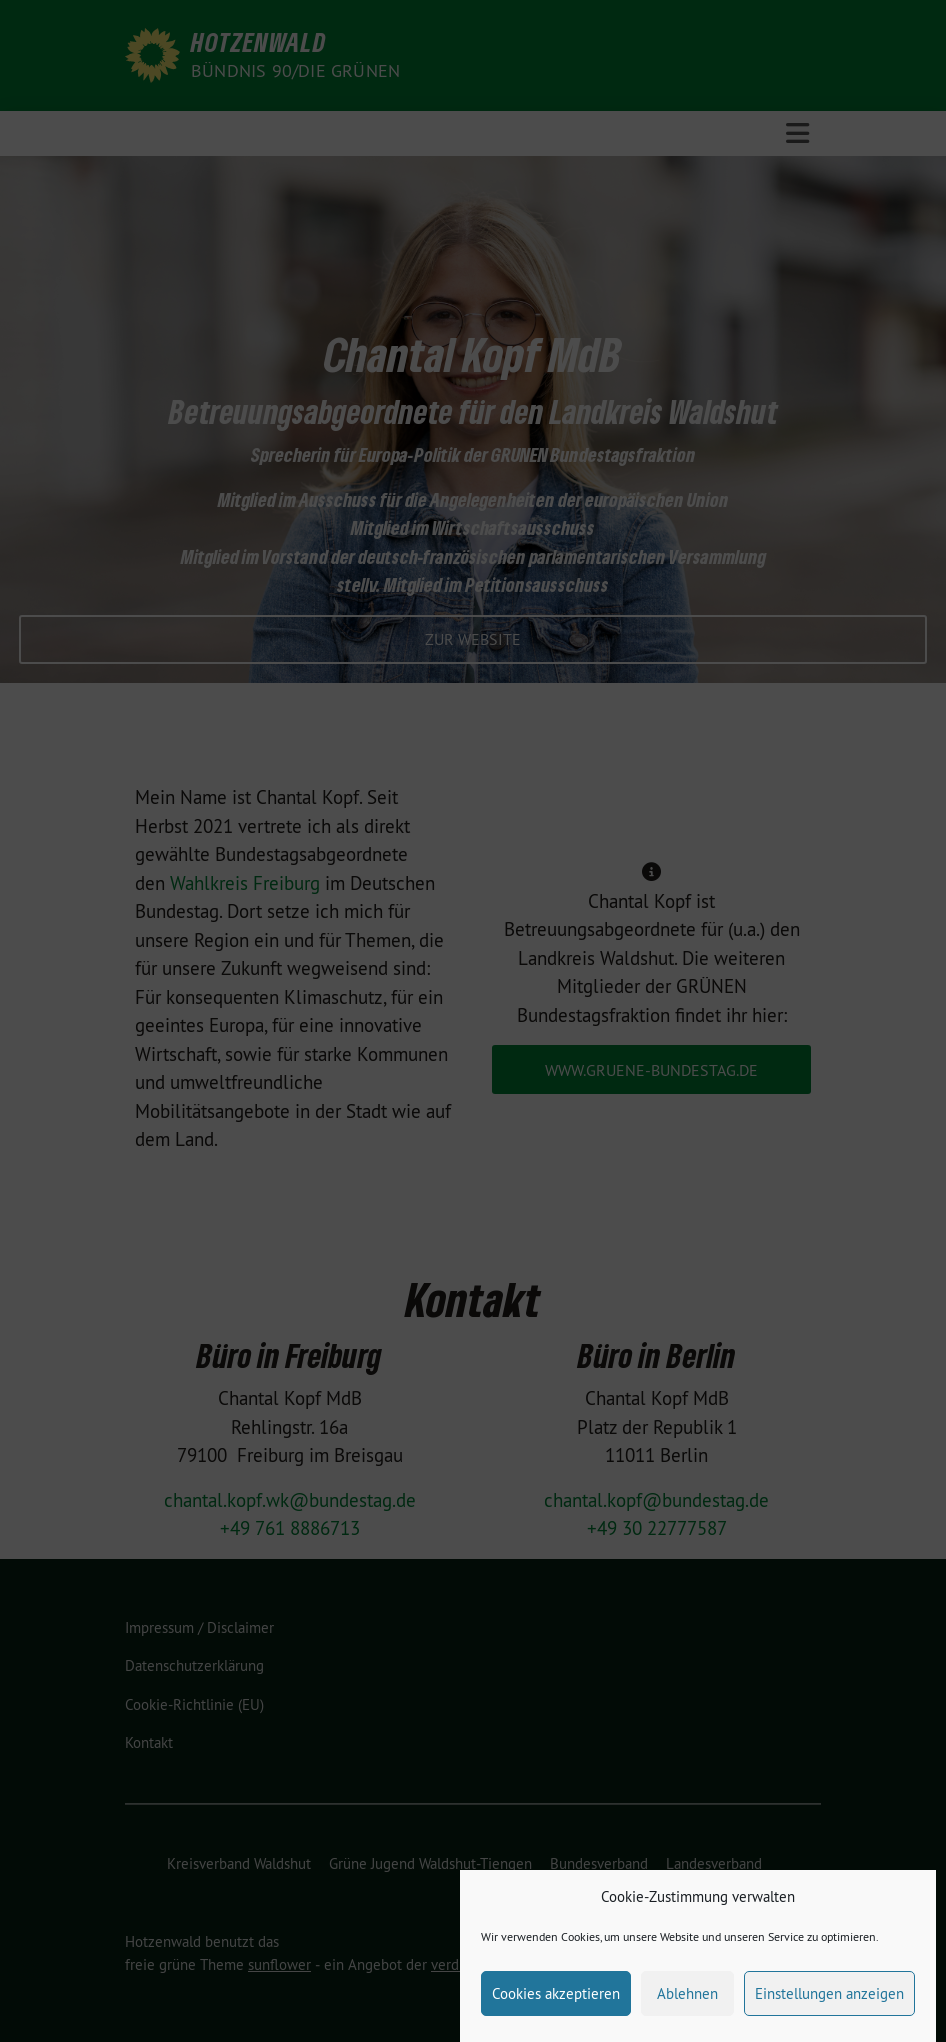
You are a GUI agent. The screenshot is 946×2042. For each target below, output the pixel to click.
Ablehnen (687, 2006)
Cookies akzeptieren (556, 2006)
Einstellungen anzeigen (829, 2006)
